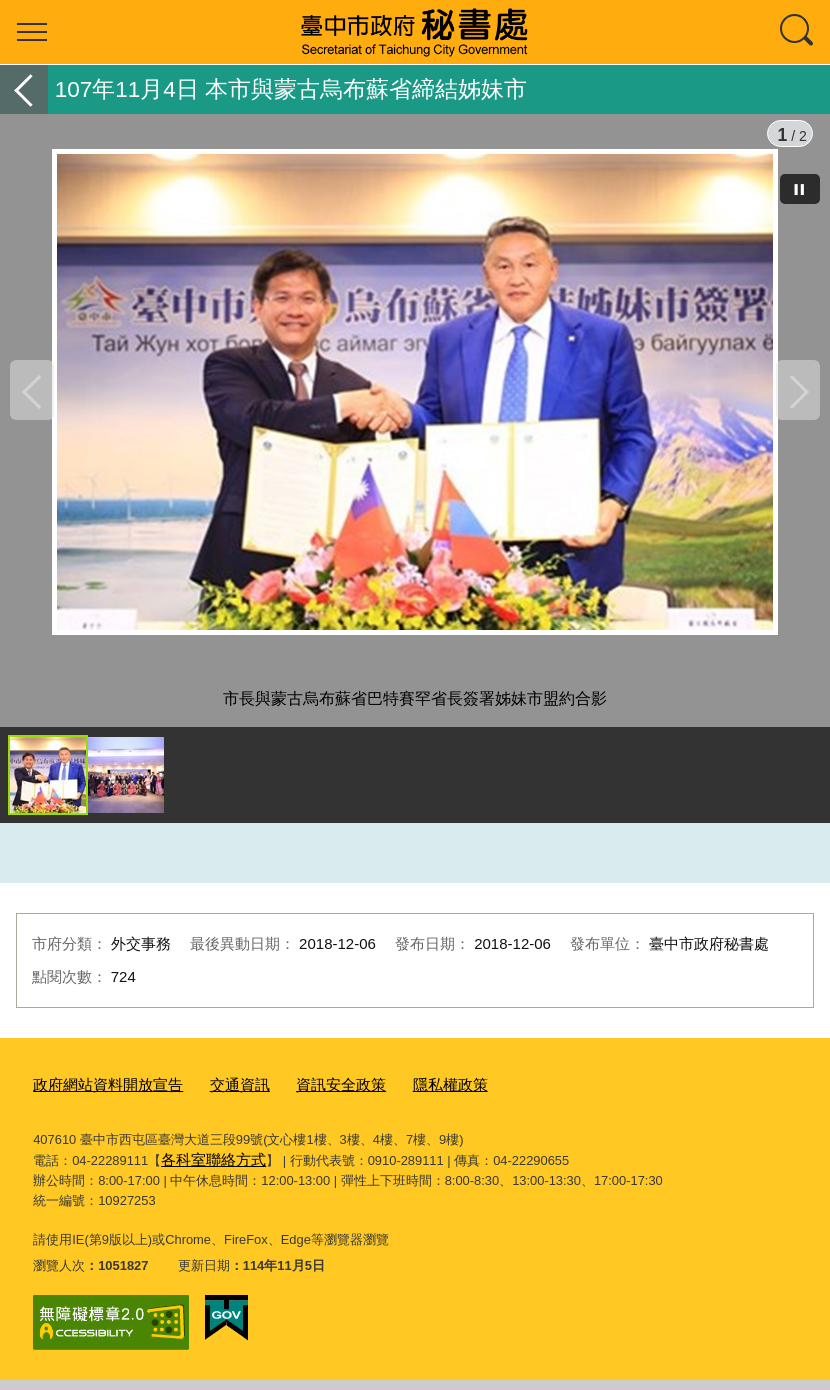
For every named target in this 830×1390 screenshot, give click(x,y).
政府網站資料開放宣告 (98, 1100)
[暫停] (800, 189)
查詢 (798, 32)
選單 (32, 32)
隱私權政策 (405, 1100)
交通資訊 (216, 1100)
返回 (24, 89)
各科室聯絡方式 (206, 1171)
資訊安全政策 (307, 1100)
